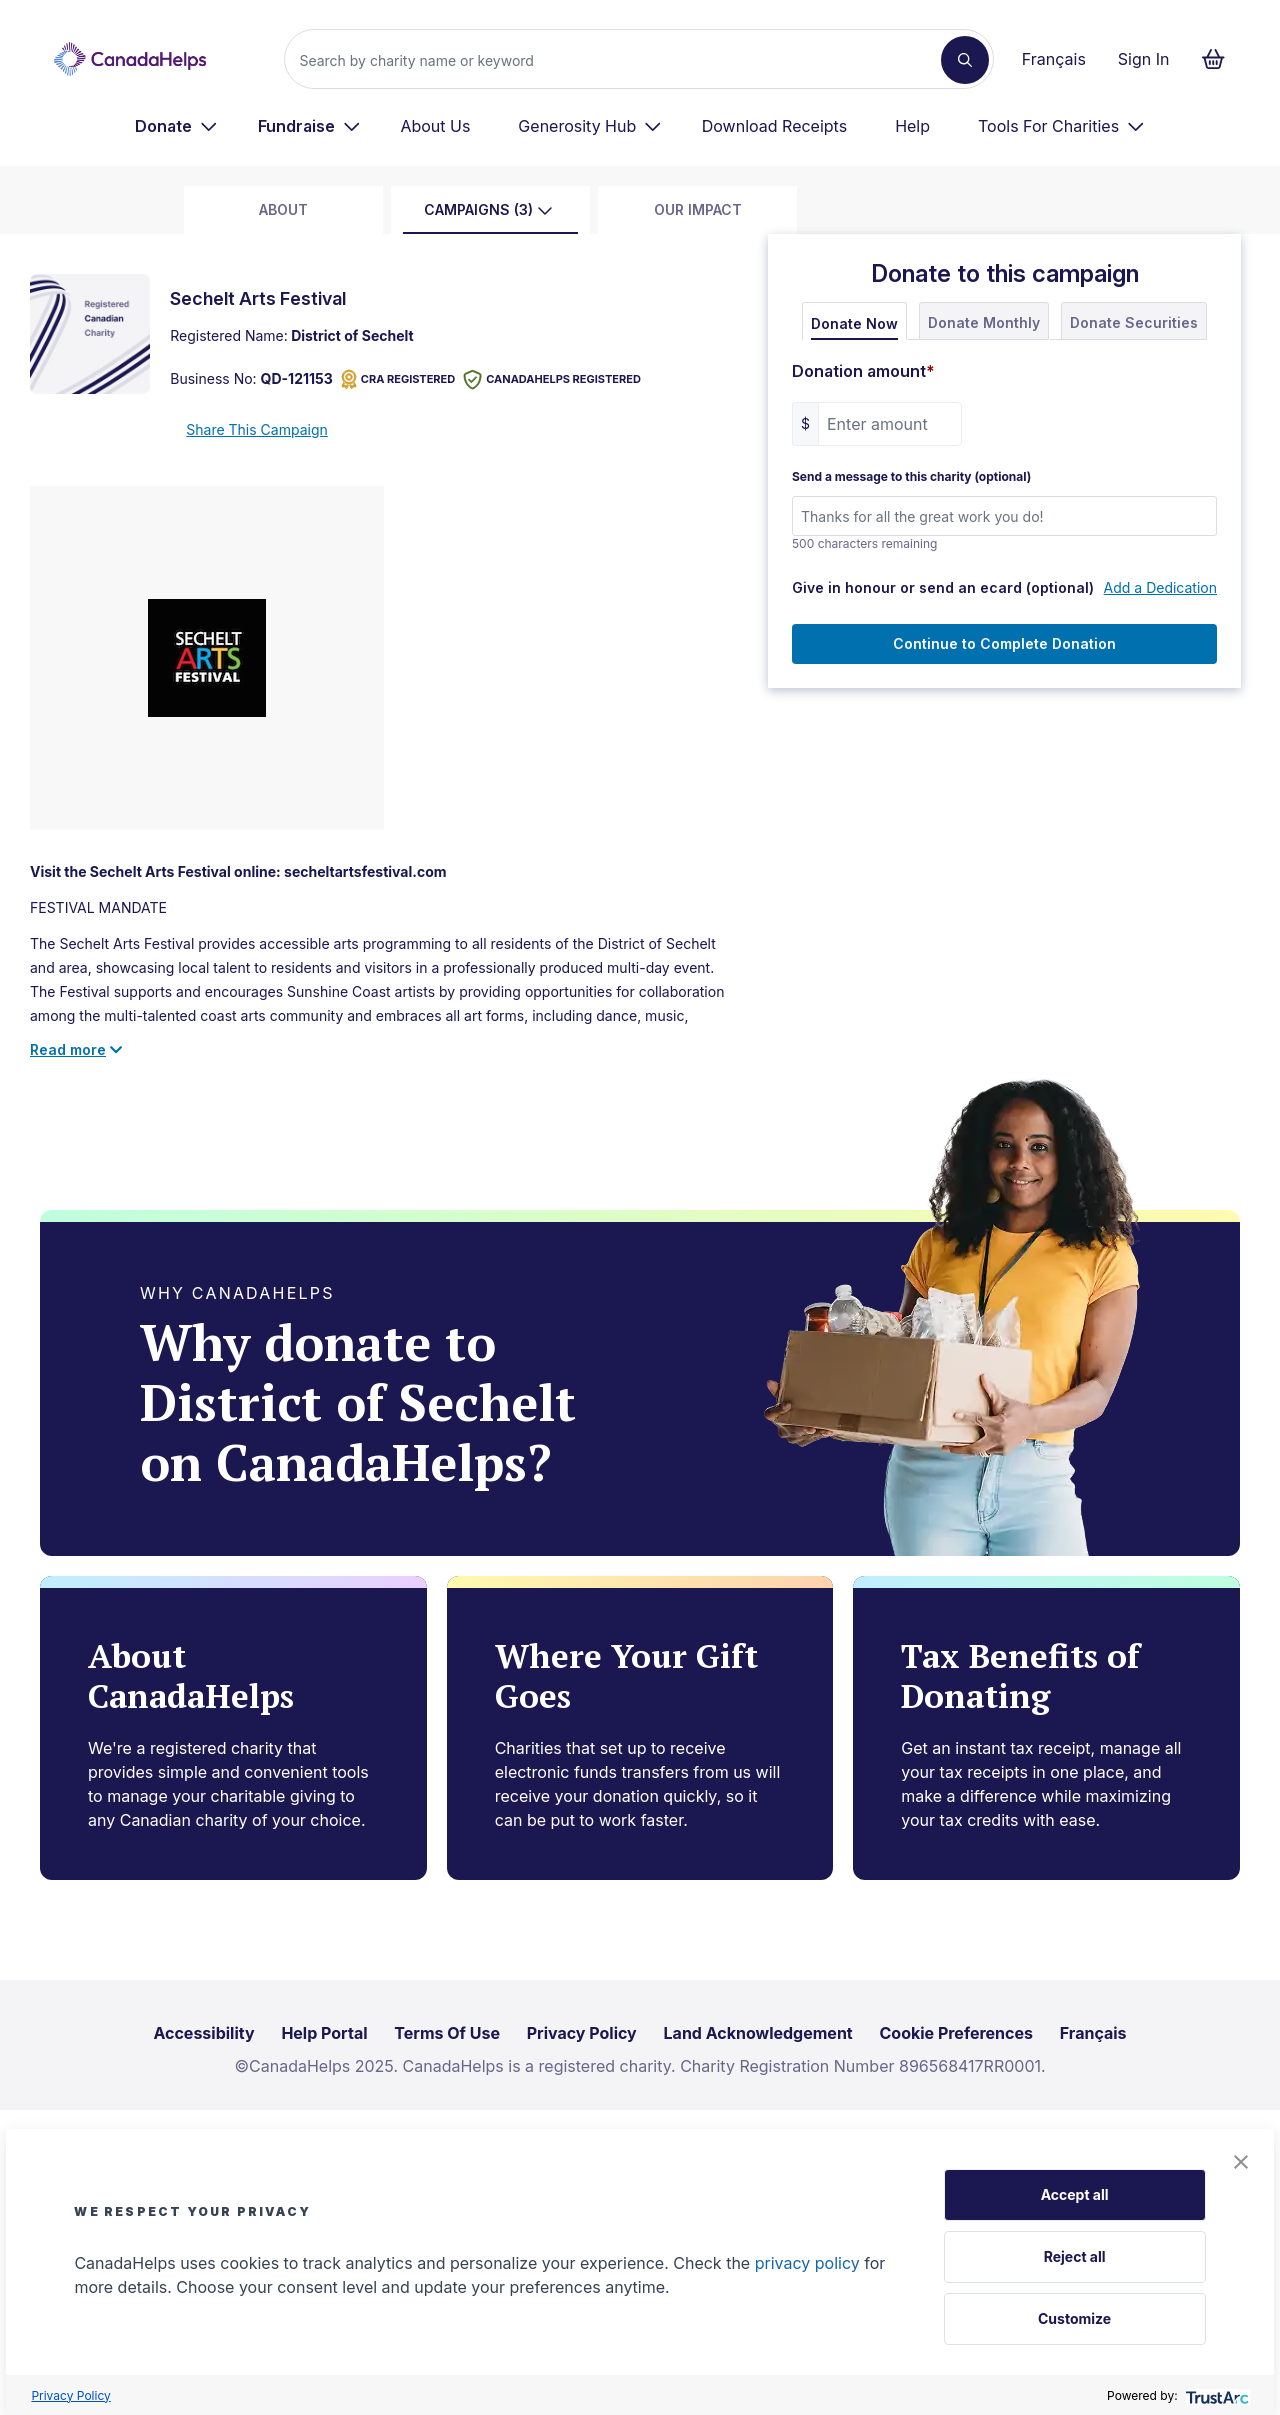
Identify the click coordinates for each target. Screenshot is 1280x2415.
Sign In (1144, 59)
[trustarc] (1215, 2395)
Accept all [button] (1075, 2194)
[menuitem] (176, 126)
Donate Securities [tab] (1134, 322)
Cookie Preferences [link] (956, 2033)
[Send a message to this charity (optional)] (1004, 516)
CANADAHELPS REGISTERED (552, 379)
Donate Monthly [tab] (984, 322)
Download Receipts (774, 126)
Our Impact (698, 209)
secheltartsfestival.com (365, 871)
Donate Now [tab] (854, 323)
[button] (1241, 2162)
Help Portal (324, 2033)
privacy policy (807, 2263)
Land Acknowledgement (758, 2033)
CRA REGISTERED (398, 379)
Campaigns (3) (488, 209)
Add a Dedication (1160, 587)
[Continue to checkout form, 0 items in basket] (1219, 59)
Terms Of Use (447, 2033)
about (283, 209)
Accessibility (203, 2033)
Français (1054, 59)
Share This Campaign (256, 429)
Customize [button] (1074, 2318)
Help (912, 126)
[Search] (620, 60)
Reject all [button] (1075, 2256)
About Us (435, 126)
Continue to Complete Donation (1004, 643)
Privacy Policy (70, 2395)
